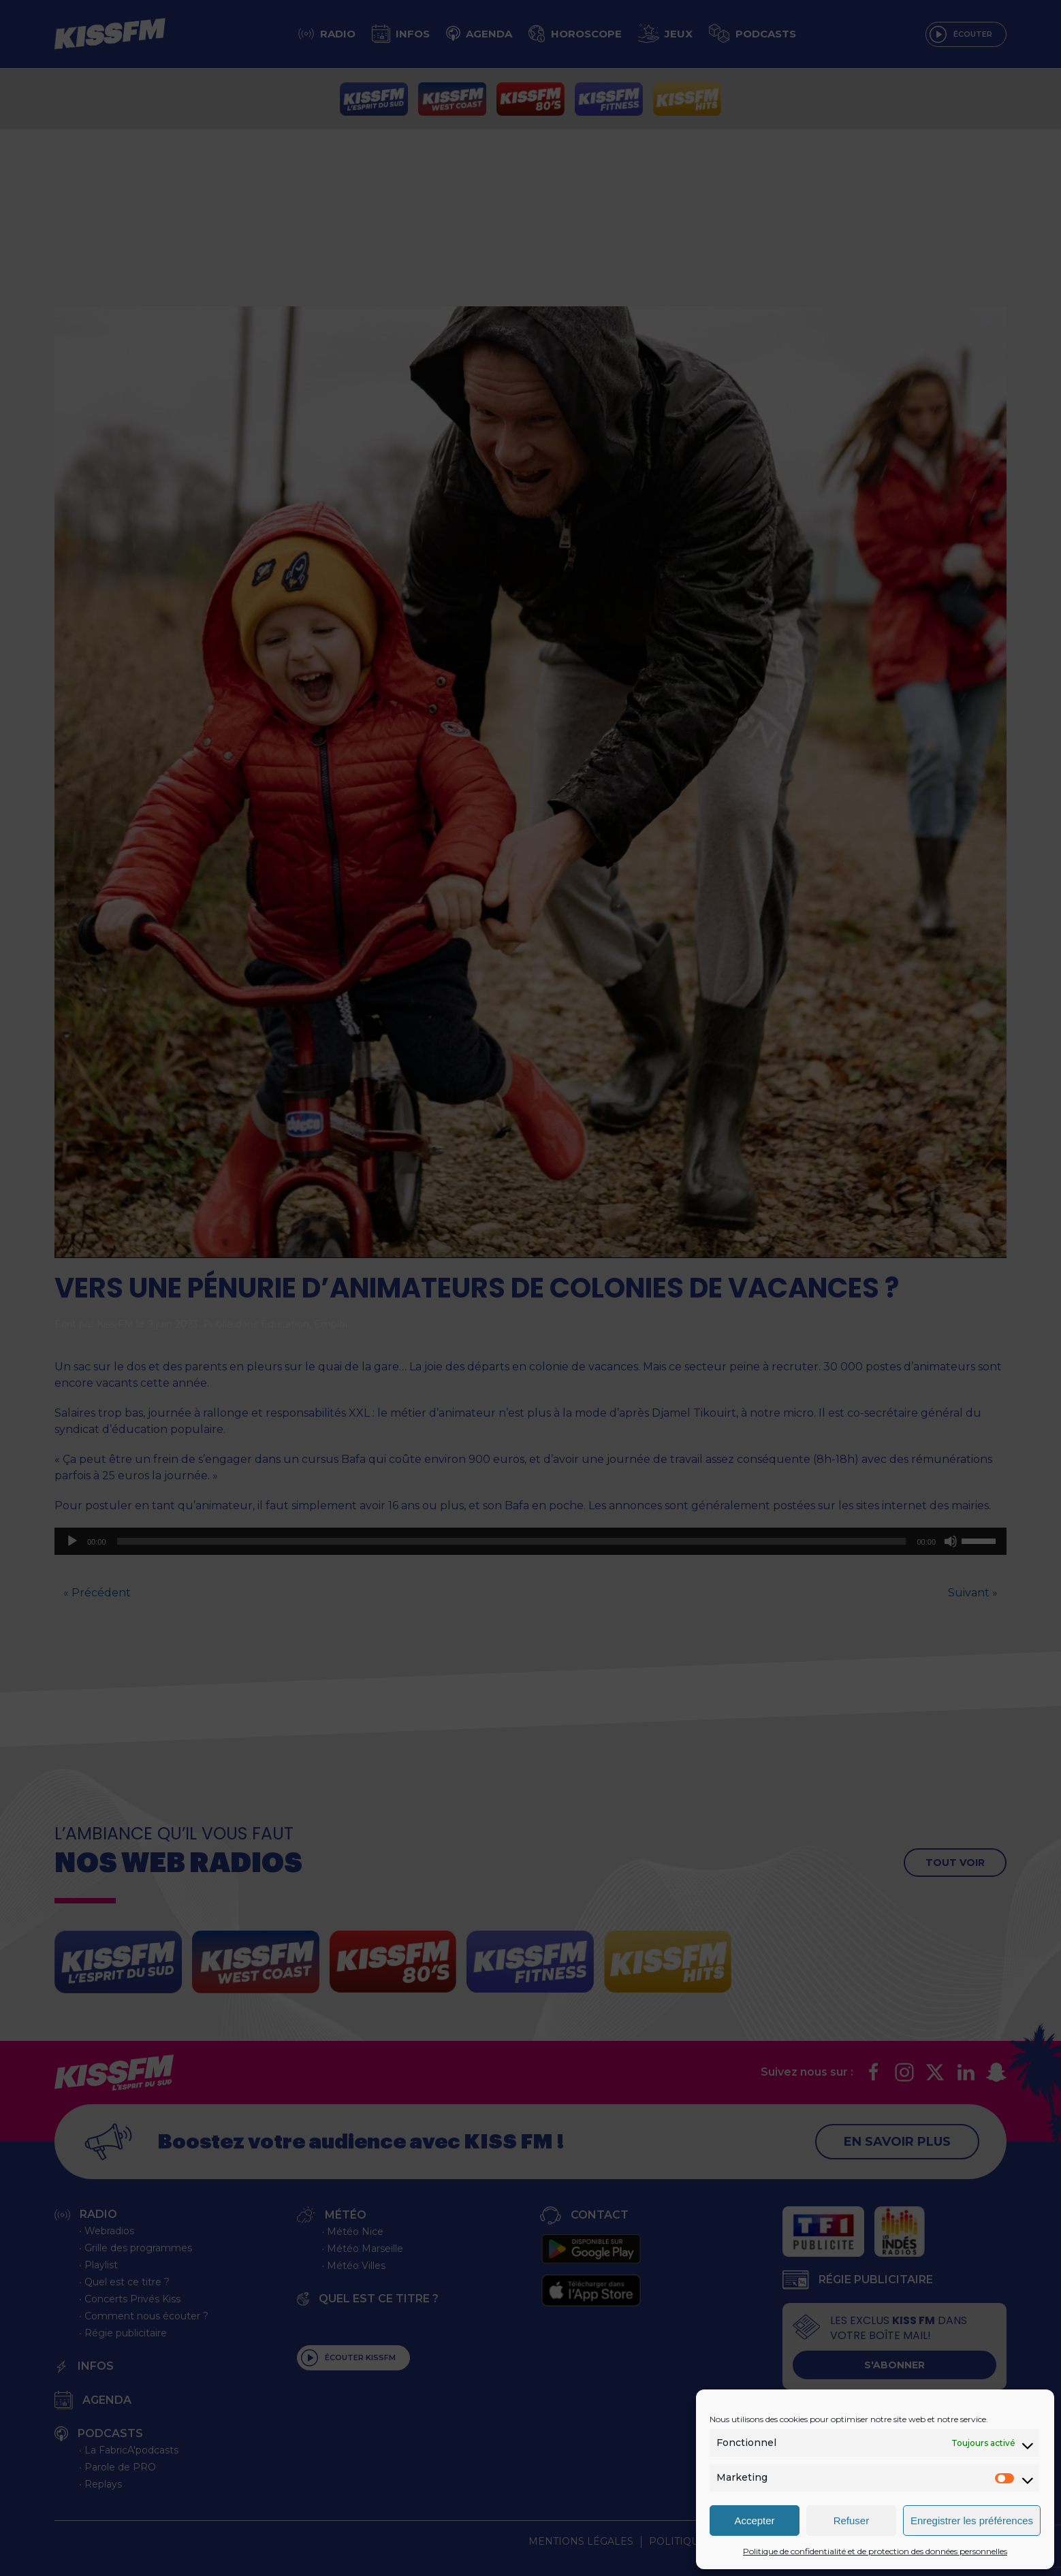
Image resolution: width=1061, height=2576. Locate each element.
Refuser (852, 2520)
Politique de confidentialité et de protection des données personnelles (875, 2551)
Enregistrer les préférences (971, 2520)
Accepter (754, 2520)
